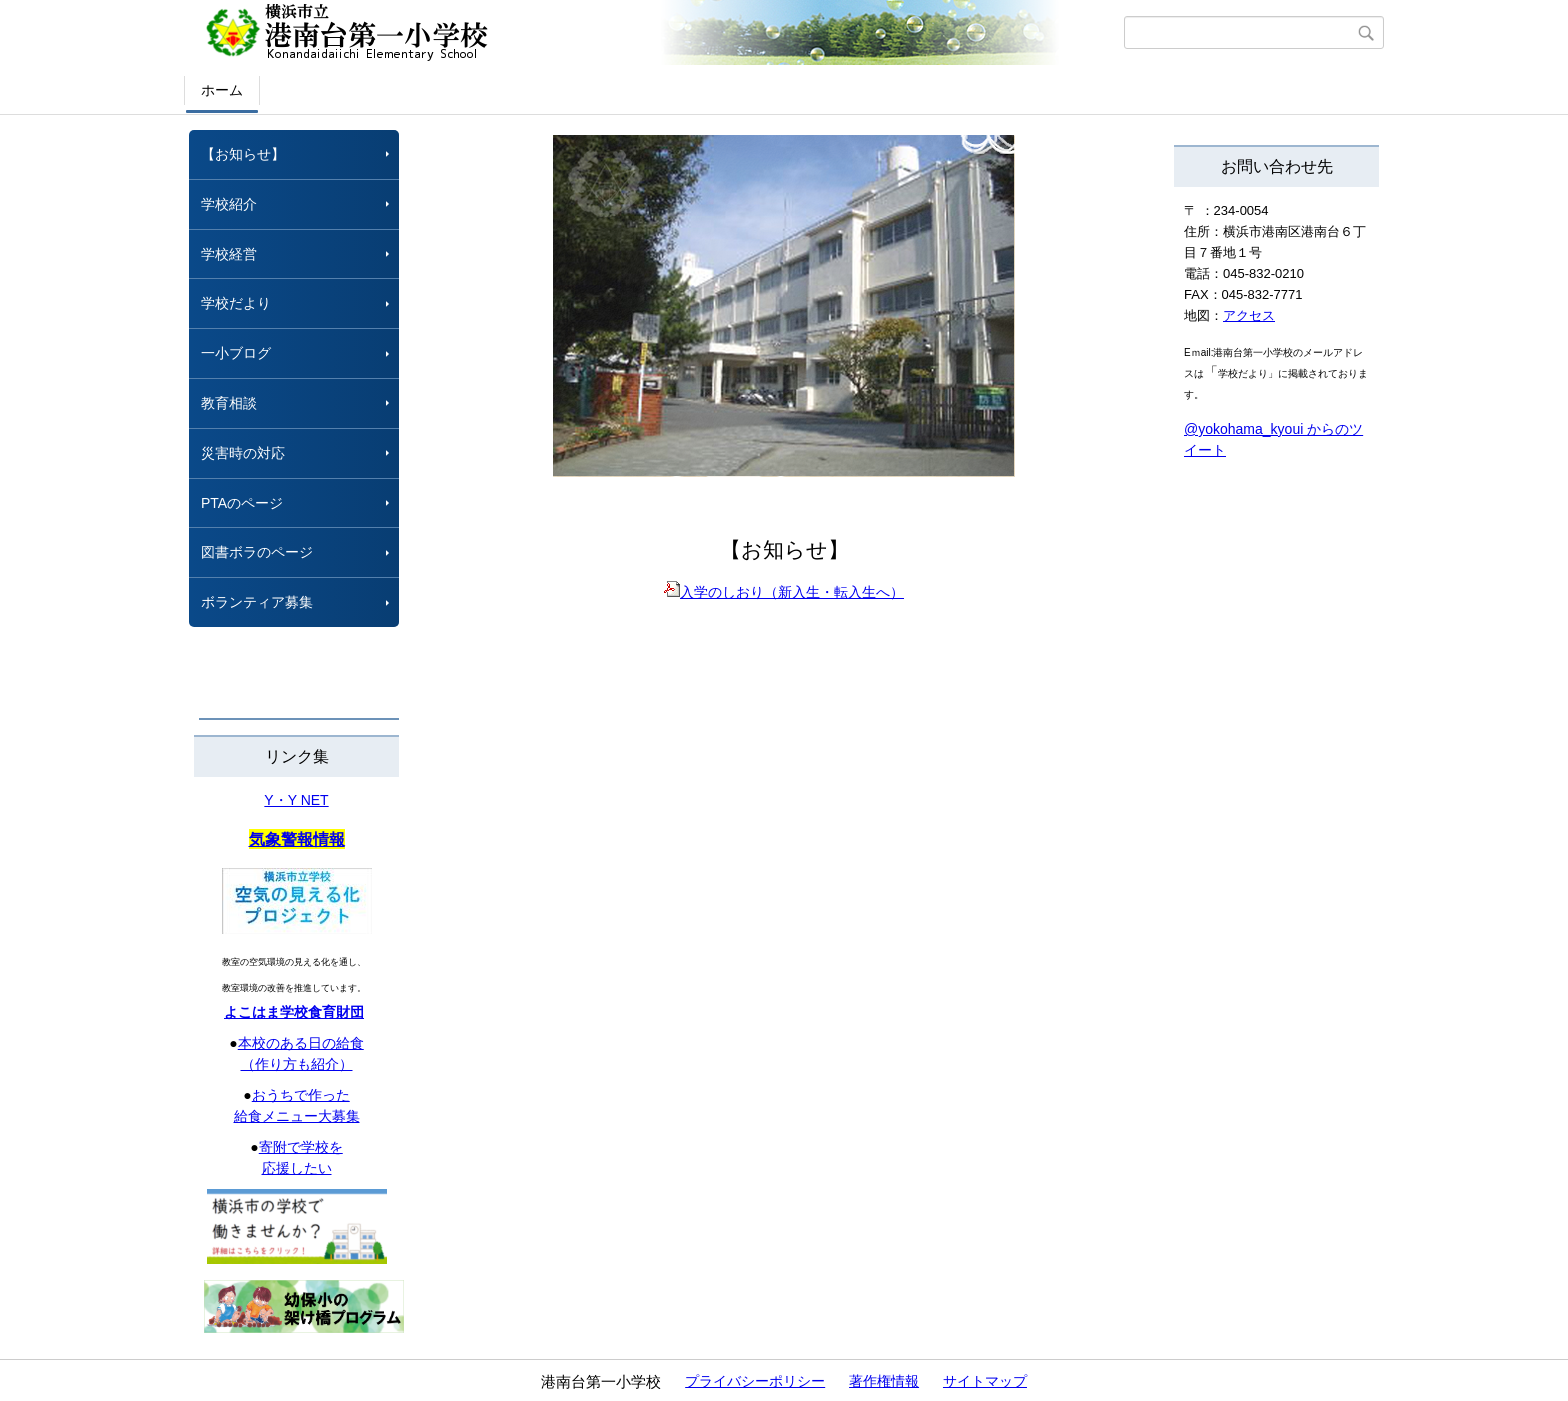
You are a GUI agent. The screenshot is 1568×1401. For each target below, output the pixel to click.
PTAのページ (242, 503)
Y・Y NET (296, 800)
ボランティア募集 (257, 602)
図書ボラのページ (257, 552)
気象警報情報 (297, 839)
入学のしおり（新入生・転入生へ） (784, 592)
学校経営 (229, 254)
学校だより (236, 303)
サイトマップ (985, 1381)
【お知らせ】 (243, 154)
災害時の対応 (243, 453)
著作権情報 (884, 1381)
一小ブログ (236, 353)
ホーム (222, 90)
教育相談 (229, 403)
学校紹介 (229, 204)
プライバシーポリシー (755, 1381)
